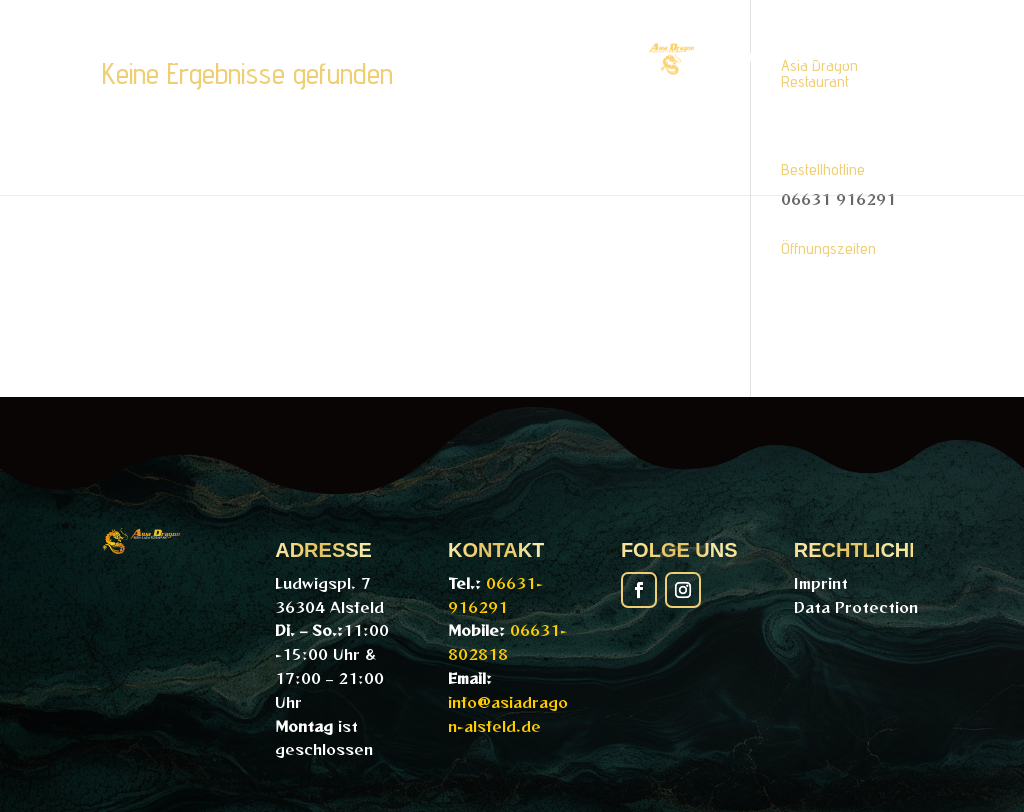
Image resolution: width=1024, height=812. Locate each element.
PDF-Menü (299, 58)
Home (171, 58)
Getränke (797, 58)
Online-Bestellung (497, 58)
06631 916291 (838, 199)
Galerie (353, 134)
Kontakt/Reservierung (562, 134)
